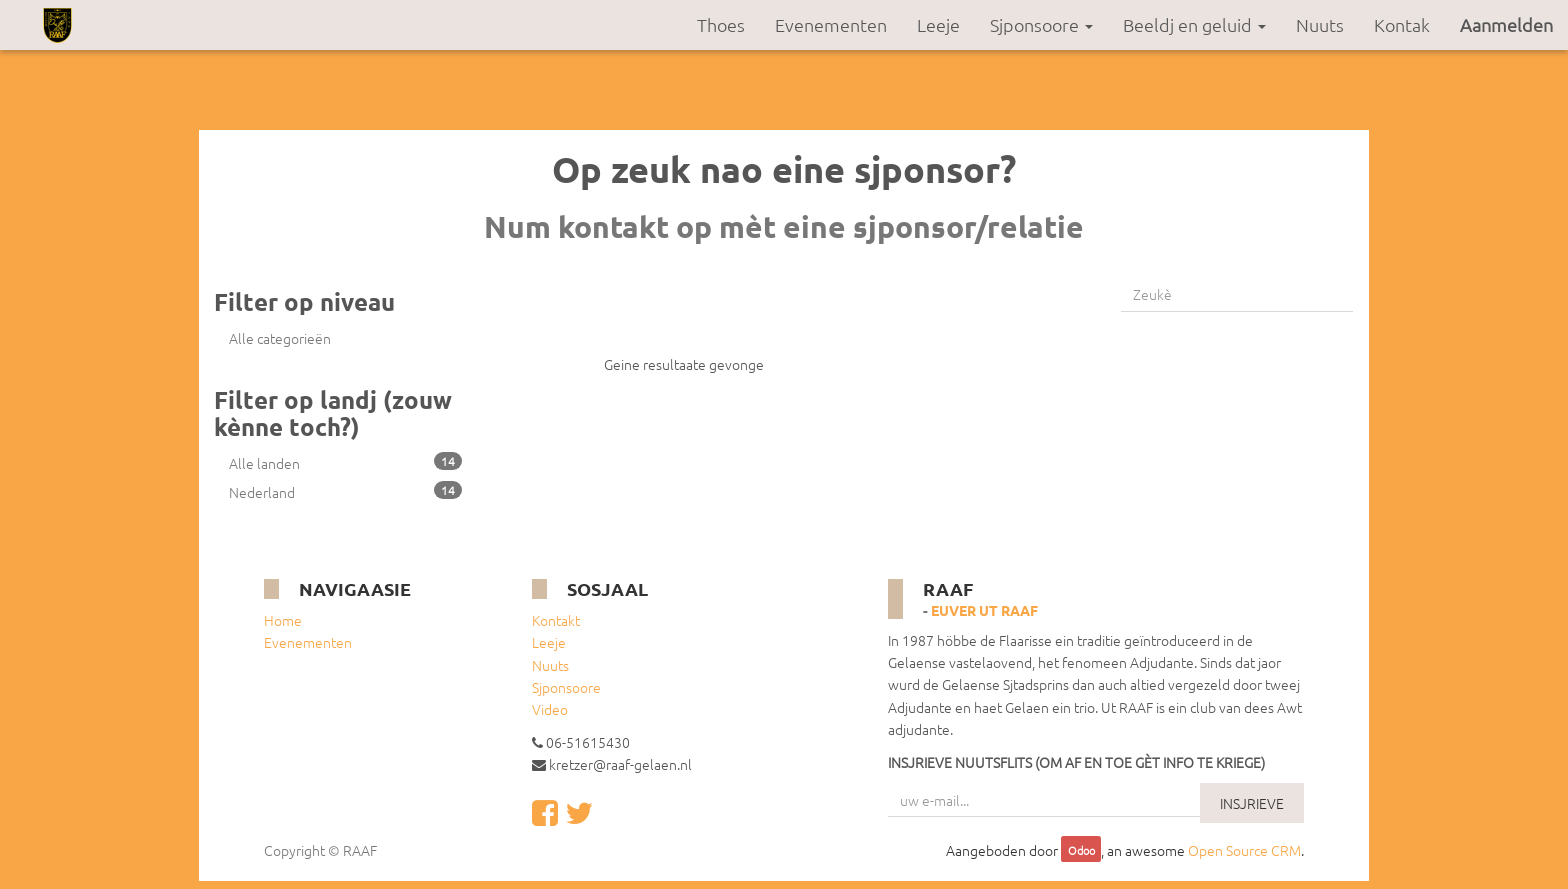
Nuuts (550, 665)
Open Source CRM (1244, 850)
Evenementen (308, 642)
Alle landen (345, 462)
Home (283, 620)
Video (550, 709)
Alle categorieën (280, 338)
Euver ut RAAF (984, 610)
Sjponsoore (566, 687)
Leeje (549, 642)
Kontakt (556, 620)
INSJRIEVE (1252, 803)
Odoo (1081, 851)
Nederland (345, 491)
